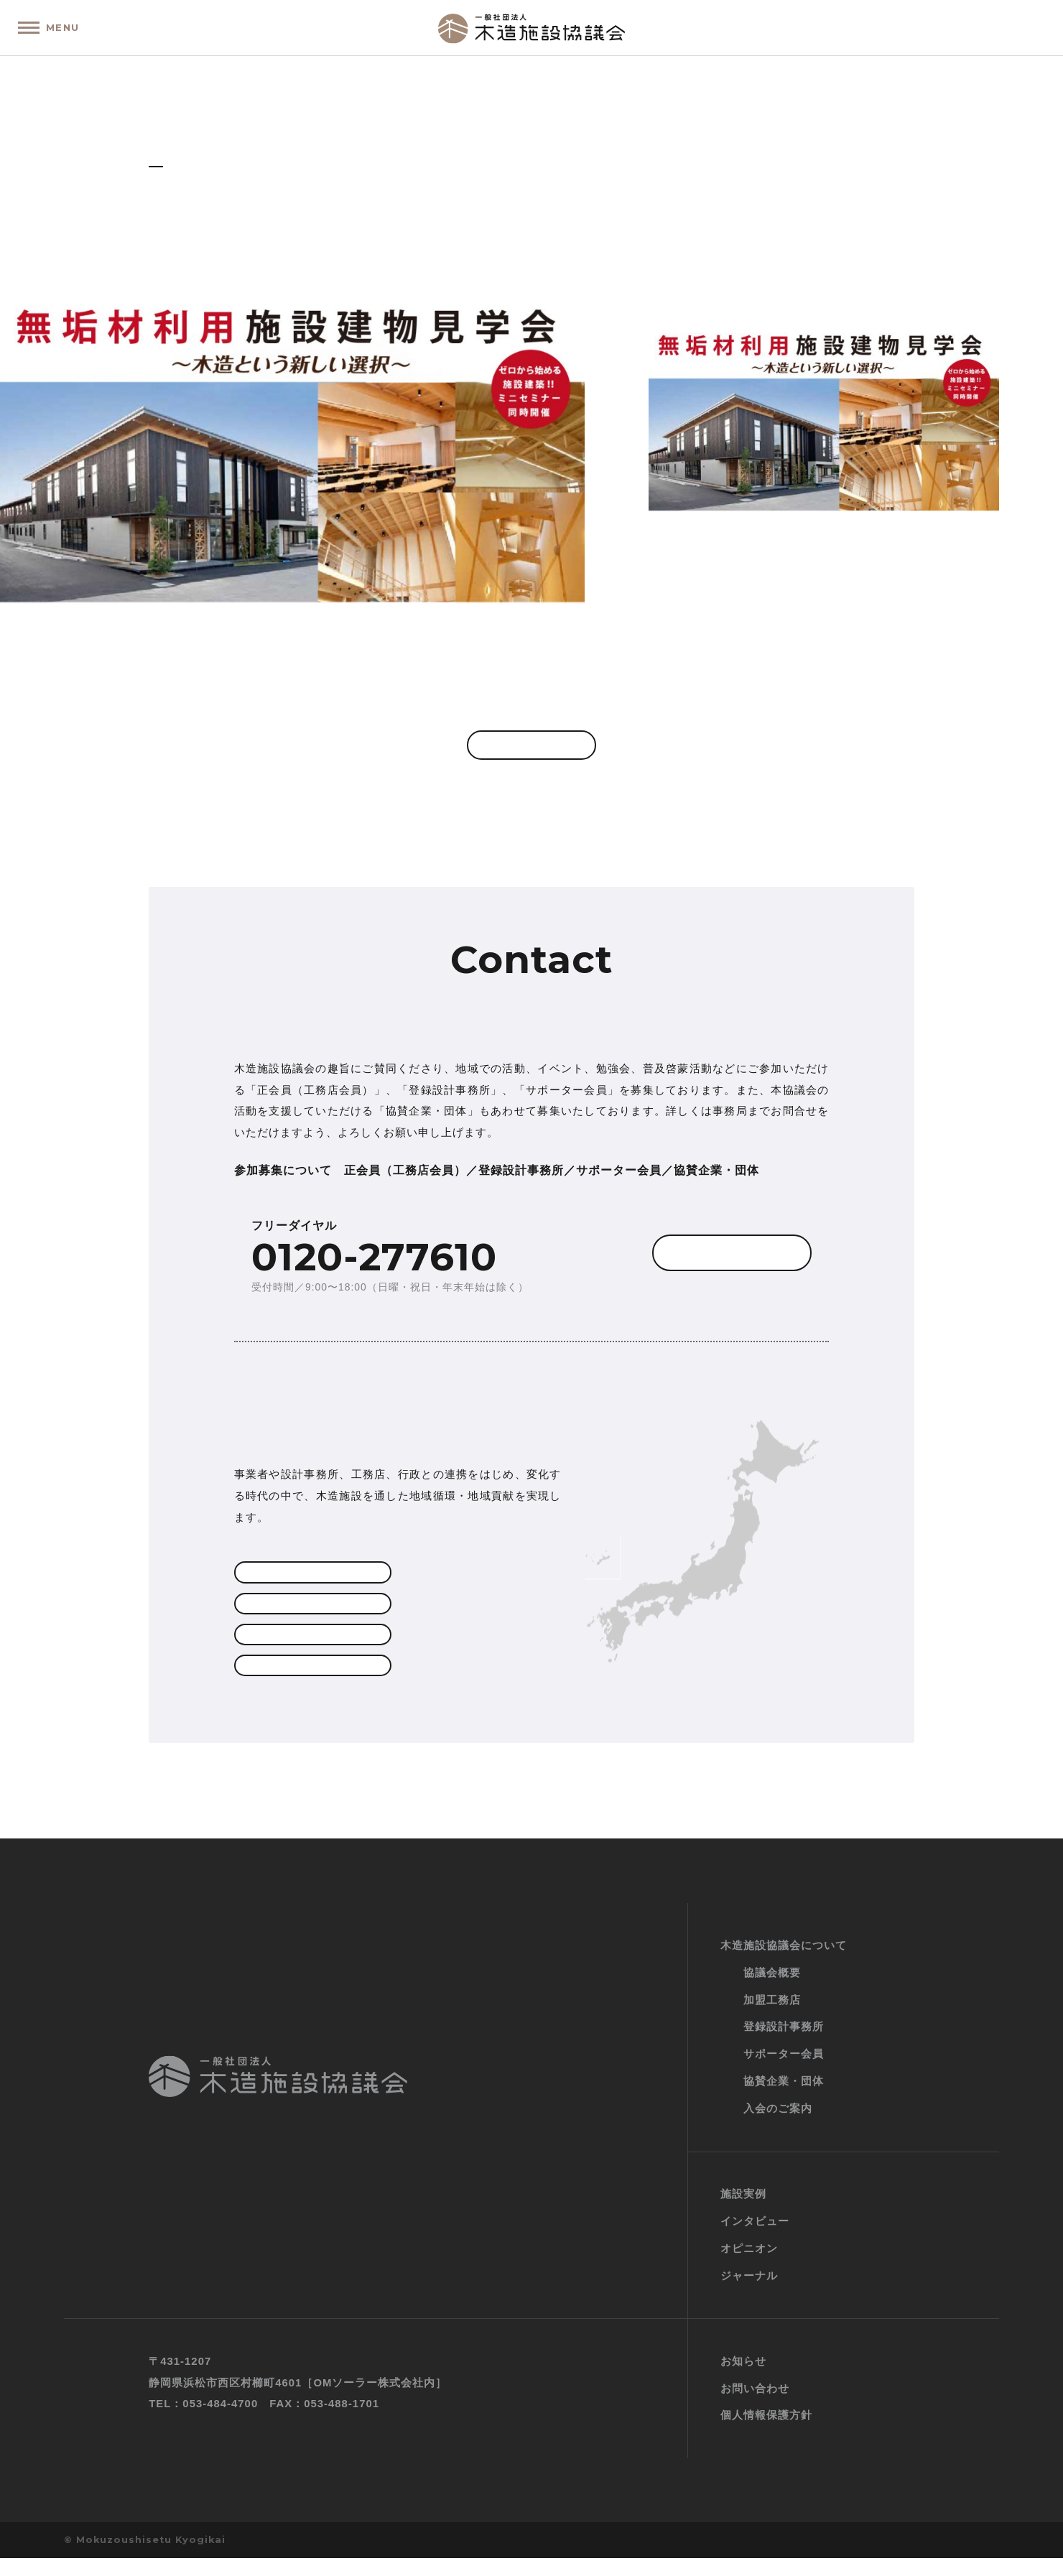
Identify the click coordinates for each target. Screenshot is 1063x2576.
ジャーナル (749, 2293)
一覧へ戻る (531, 749)
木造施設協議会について (783, 1963)
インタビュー (754, 2239)
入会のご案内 (777, 2126)
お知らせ (743, 2379)
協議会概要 (772, 1990)
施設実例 (743, 2212)
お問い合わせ (754, 2406)
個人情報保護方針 (766, 2433)
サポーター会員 (309, 1648)
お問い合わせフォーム (697, 1269)
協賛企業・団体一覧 (309, 1682)
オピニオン (749, 2266)
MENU (67, 27)
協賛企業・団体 (783, 2099)
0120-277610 (374, 1264)
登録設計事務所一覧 (309, 1614)
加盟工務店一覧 (309, 1580)
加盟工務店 (772, 2018)
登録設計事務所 (783, 2045)
